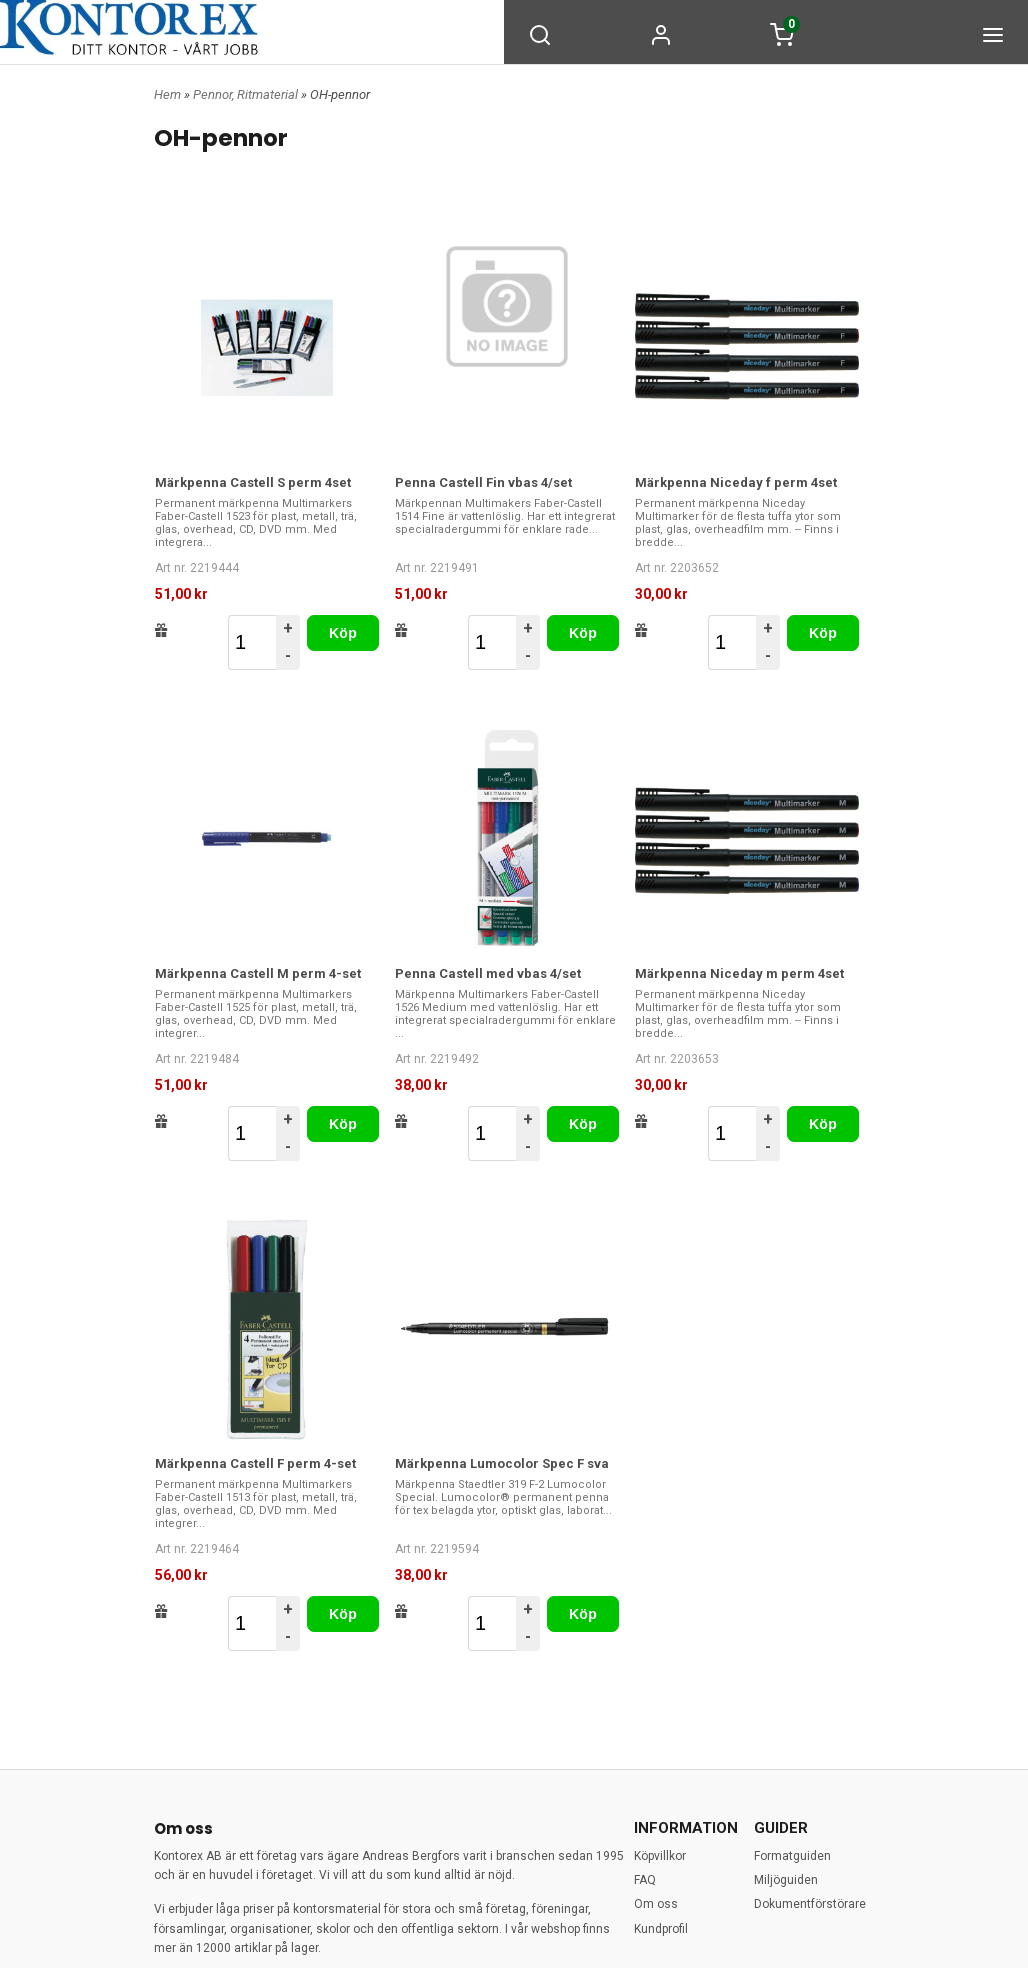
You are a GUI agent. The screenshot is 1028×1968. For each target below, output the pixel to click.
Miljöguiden (786, 1880)
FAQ (645, 1880)
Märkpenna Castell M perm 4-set (258, 973)
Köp (343, 633)
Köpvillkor (660, 1856)
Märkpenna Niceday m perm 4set (739, 973)
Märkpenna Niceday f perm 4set (736, 482)
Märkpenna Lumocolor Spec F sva (502, 1463)
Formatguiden (792, 1856)
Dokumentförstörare (810, 1904)
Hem (167, 94)
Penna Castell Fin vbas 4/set (483, 482)
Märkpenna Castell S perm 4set (253, 482)
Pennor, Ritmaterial (247, 94)
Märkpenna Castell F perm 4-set (255, 1463)
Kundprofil (661, 1929)
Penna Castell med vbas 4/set (488, 973)
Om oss (656, 1904)
